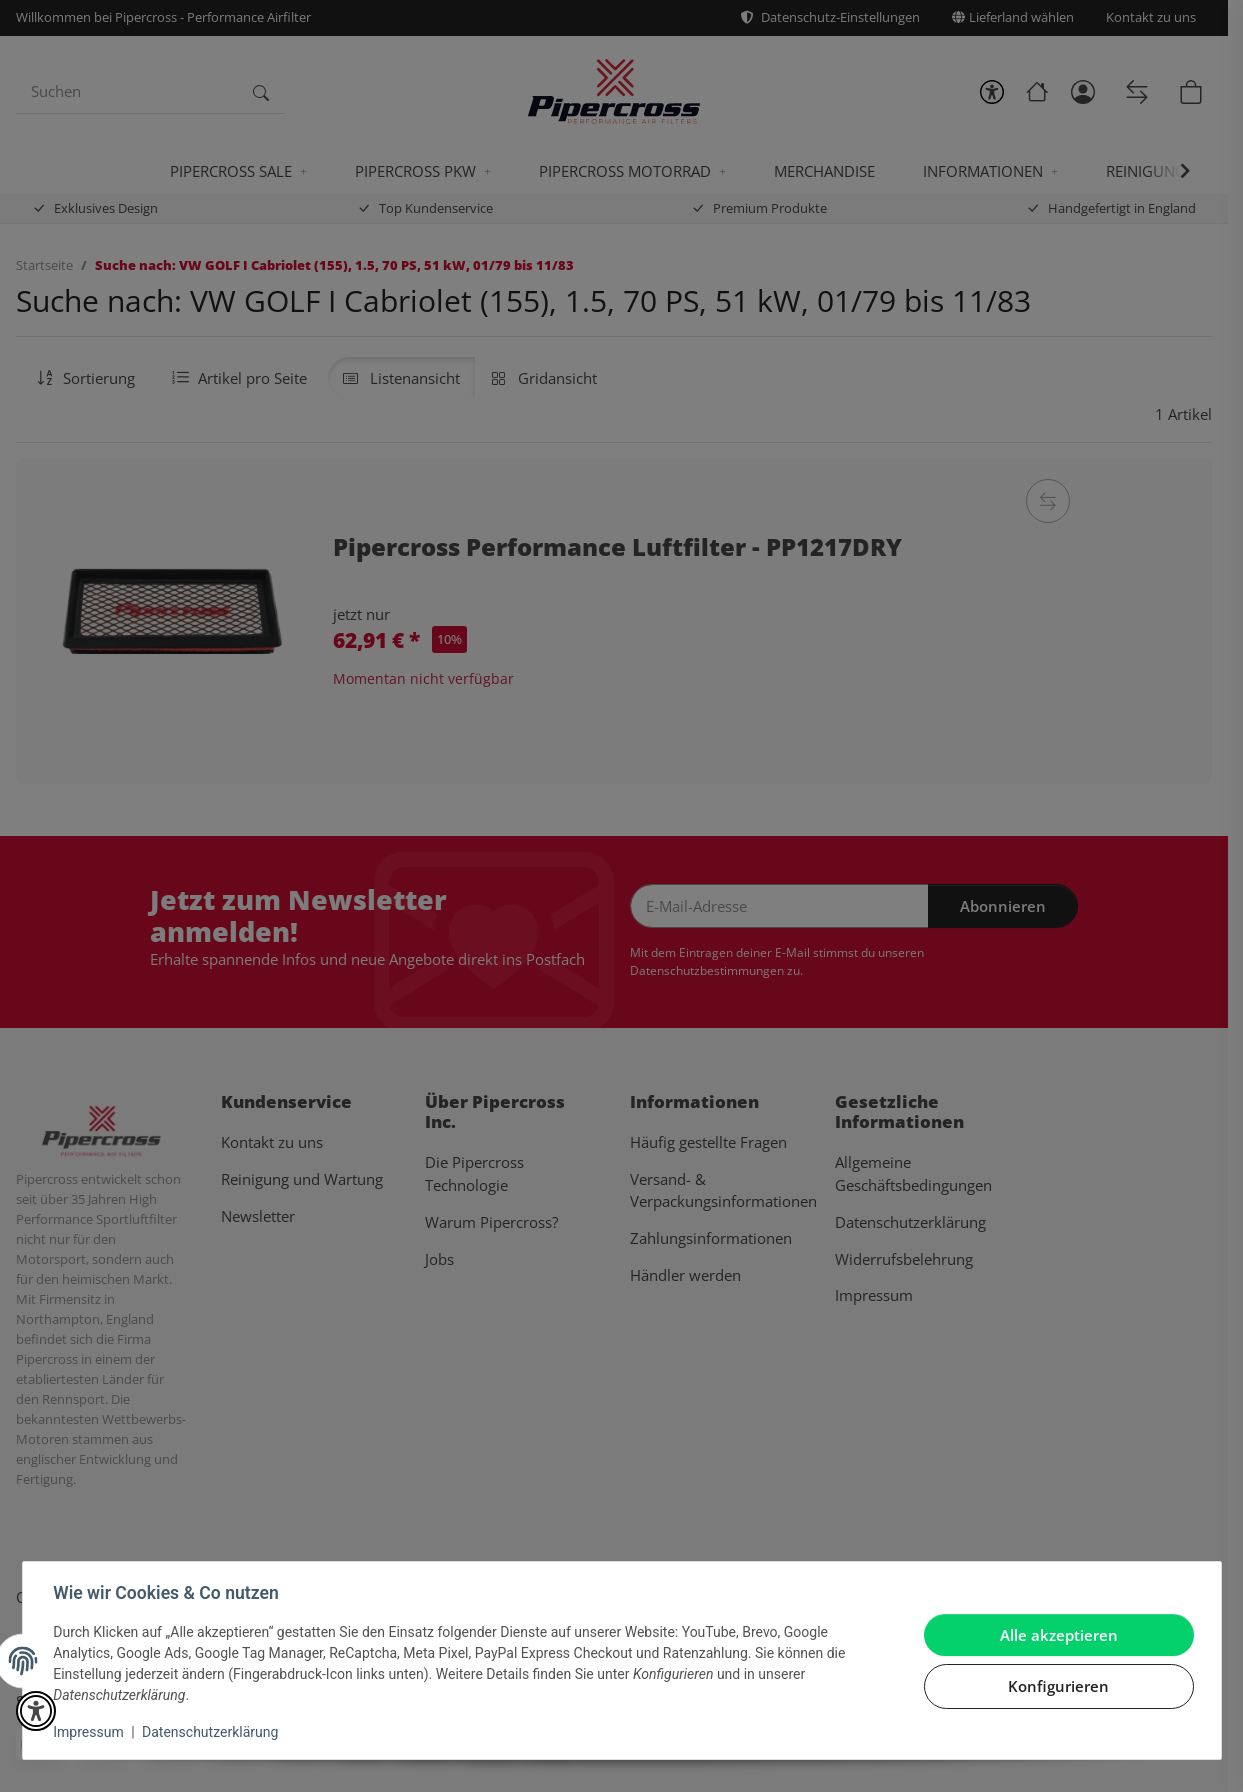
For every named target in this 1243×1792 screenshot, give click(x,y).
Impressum (90, 1732)
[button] (36, 1711)
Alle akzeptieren (1058, 1635)
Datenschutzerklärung (211, 1732)
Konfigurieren (1057, 1686)
